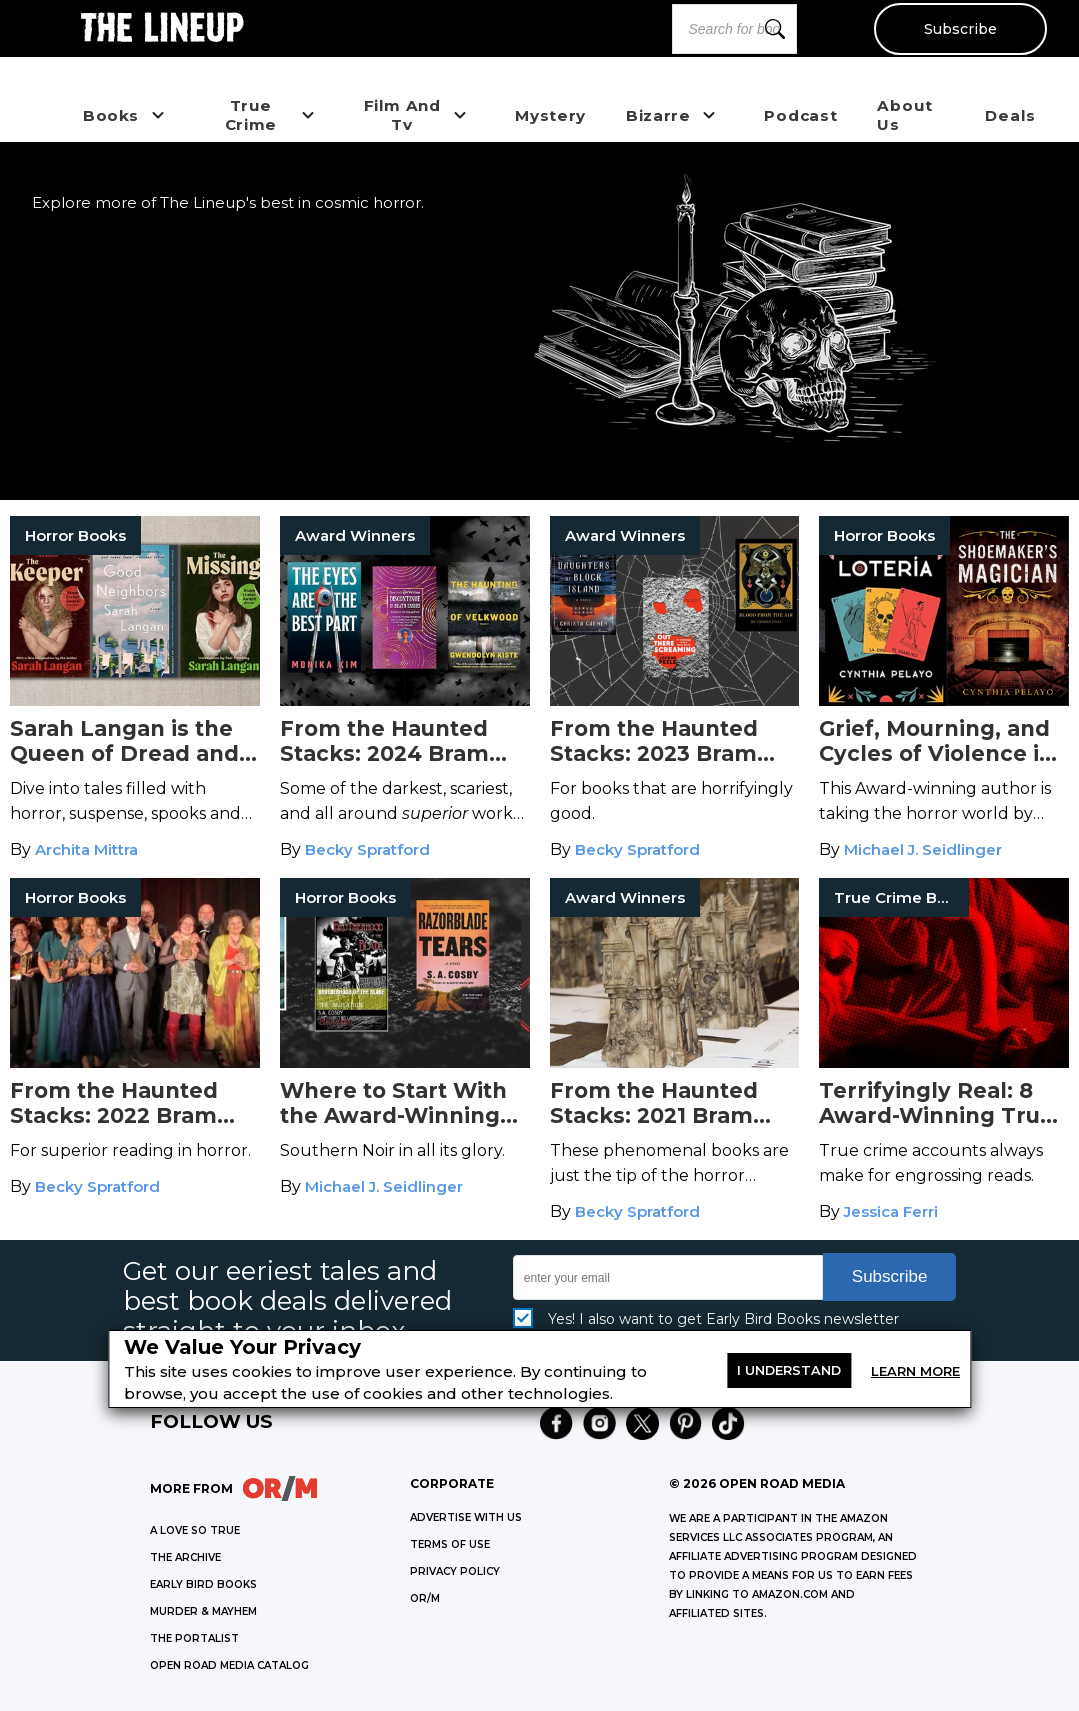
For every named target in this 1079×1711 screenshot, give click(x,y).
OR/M (425, 1598)
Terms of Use (450, 1544)
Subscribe (959, 29)
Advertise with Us (466, 1517)
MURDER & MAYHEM (203, 1611)
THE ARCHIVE (185, 1557)
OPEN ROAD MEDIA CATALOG (229, 1665)
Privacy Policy (455, 1571)
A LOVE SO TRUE (195, 1530)
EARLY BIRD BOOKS (203, 1584)
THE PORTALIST (194, 1638)
